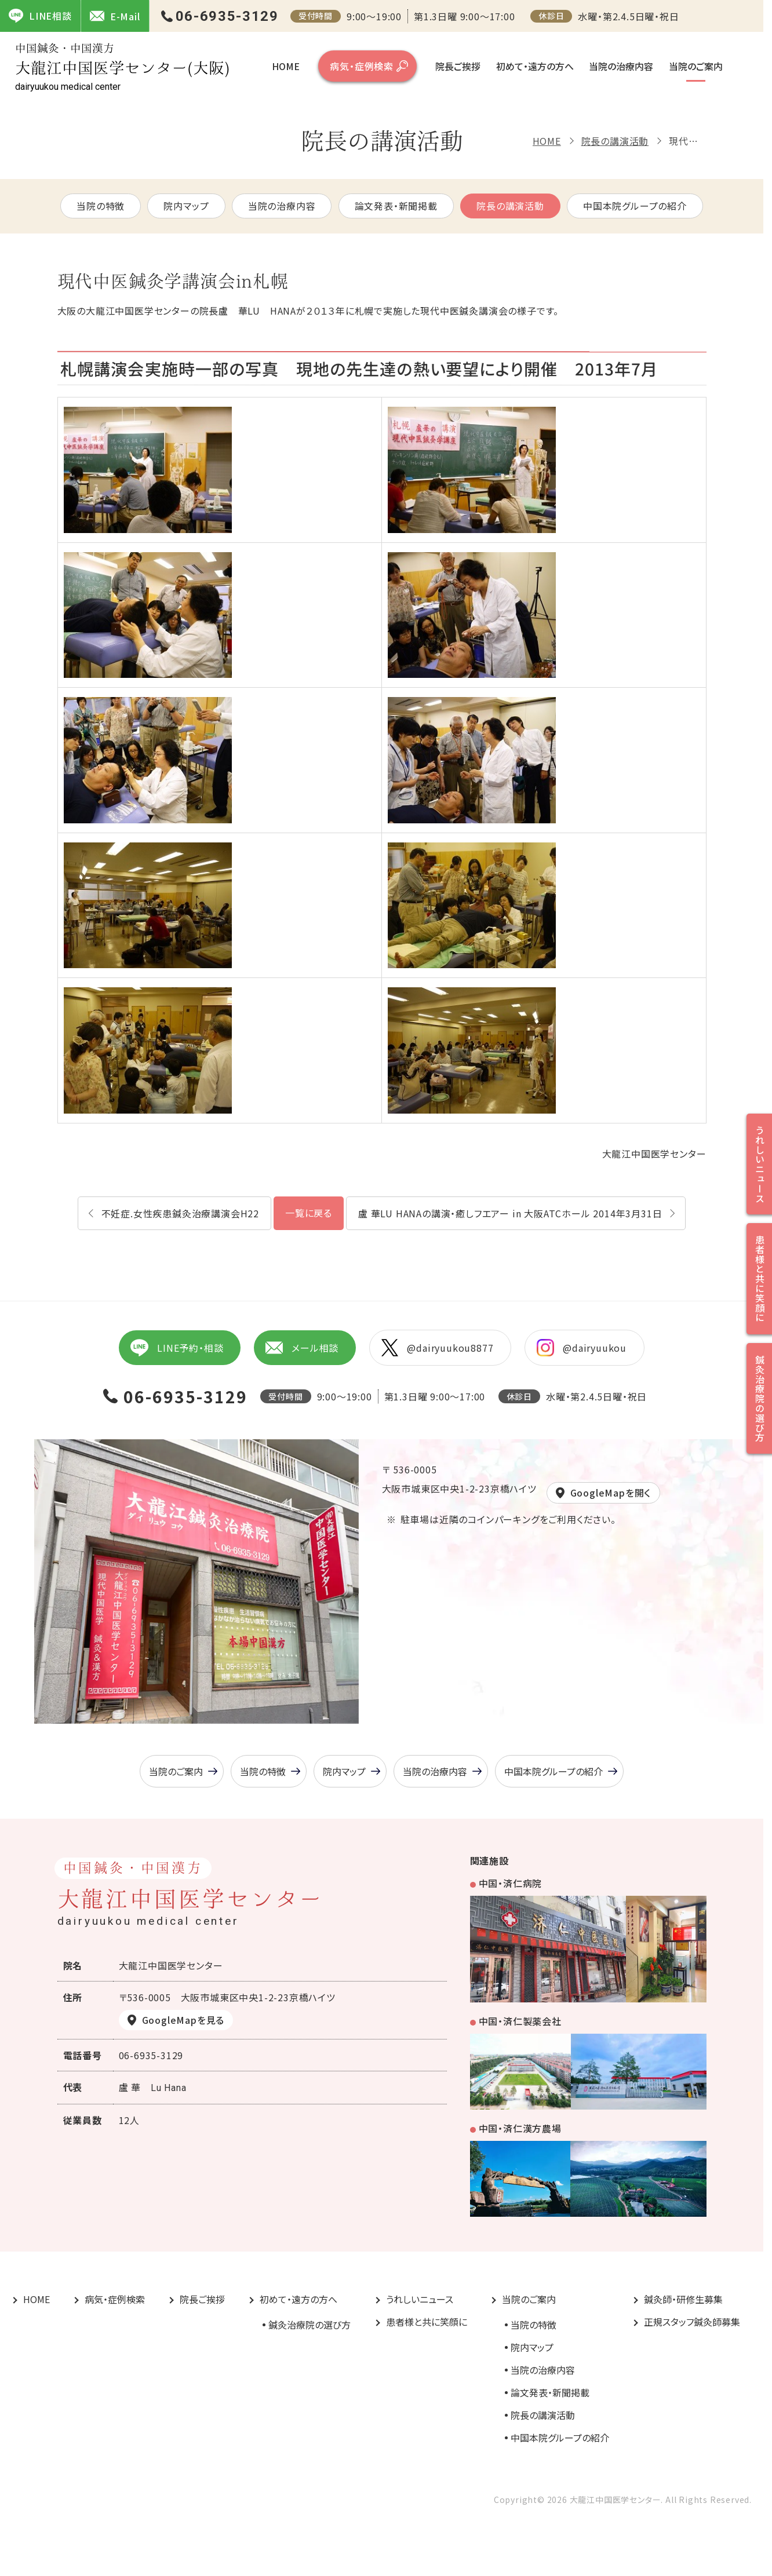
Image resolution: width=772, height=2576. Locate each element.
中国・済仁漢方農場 (520, 2128)
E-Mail (115, 16)
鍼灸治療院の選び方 (309, 2324)
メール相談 (301, 1347)
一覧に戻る (308, 1213)
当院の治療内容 (621, 66)
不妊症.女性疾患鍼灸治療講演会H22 (180, 1213)
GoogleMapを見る (183, 2020)
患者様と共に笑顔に (426, 2322)
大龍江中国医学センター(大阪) (122, 67)
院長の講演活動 (615, 141)
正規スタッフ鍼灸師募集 (692, 2322)
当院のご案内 (696, 66)
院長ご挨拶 (457, 66)
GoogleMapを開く (610, 1492)
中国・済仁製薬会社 (520, 2021)
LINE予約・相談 (176, 1347)
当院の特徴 (101, 206)
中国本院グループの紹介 (635, 206)
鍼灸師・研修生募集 (683, 2299)
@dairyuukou (582, 1347)
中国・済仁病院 (510, 1883)
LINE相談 (40, 16)
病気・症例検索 (362, 66)
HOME (286, 66)
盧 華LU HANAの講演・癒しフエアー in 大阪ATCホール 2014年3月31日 (510, 1213)
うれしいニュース (419, 2299)
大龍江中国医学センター (654, 1154)
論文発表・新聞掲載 (396, 206)
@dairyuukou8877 (437, 1347)
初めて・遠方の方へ (535, 66)
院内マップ (186, 206)
